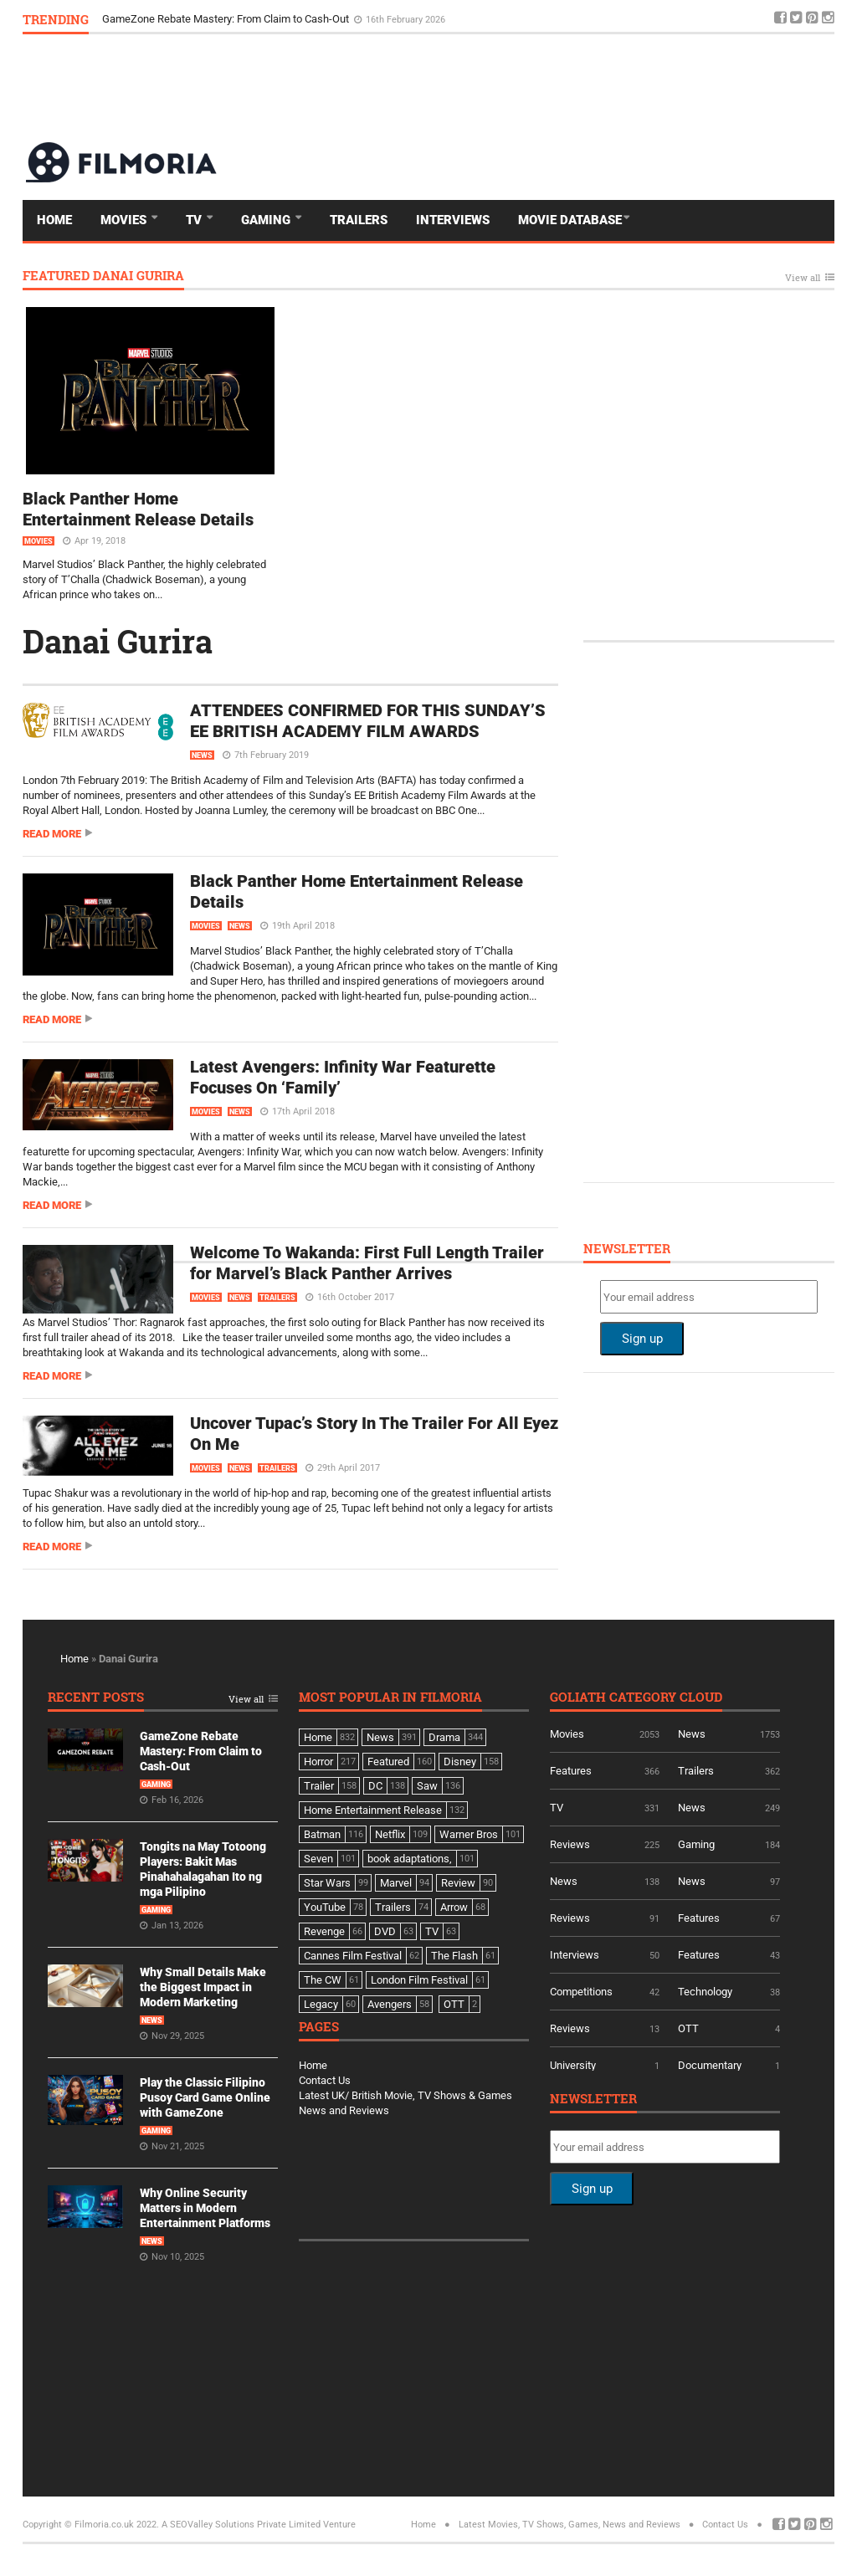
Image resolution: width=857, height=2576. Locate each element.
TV (195, 220)
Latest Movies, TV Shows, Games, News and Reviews (569, 2524)
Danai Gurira (118, 641)
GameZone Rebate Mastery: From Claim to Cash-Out (227, 19)
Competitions (581, 1991)
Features (571, 1770)
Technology (705, 1991)
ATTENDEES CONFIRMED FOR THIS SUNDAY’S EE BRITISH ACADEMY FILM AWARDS (368, 720)
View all (802, 278)
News (202, 755)
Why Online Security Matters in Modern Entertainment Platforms (205, 2208)
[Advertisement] (529, 87)
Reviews (570, 1844)
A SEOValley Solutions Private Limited (241, 2524)
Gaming (267, 220)
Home (54, 220)
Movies (125, 220)
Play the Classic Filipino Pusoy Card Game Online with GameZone (205, 2097)
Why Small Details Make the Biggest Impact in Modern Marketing (203, 1987)
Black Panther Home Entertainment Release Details (138, 509)
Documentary (710, 2065)
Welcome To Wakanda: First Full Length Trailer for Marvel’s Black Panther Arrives (367, 1262)
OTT (688, 2028)
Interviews (453, 220)
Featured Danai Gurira (103, 276)
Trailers (358, 220)
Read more (52, 833)
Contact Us (325, 2080)
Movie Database (570, 220)
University (573, 2065)
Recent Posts (96, 1698)
